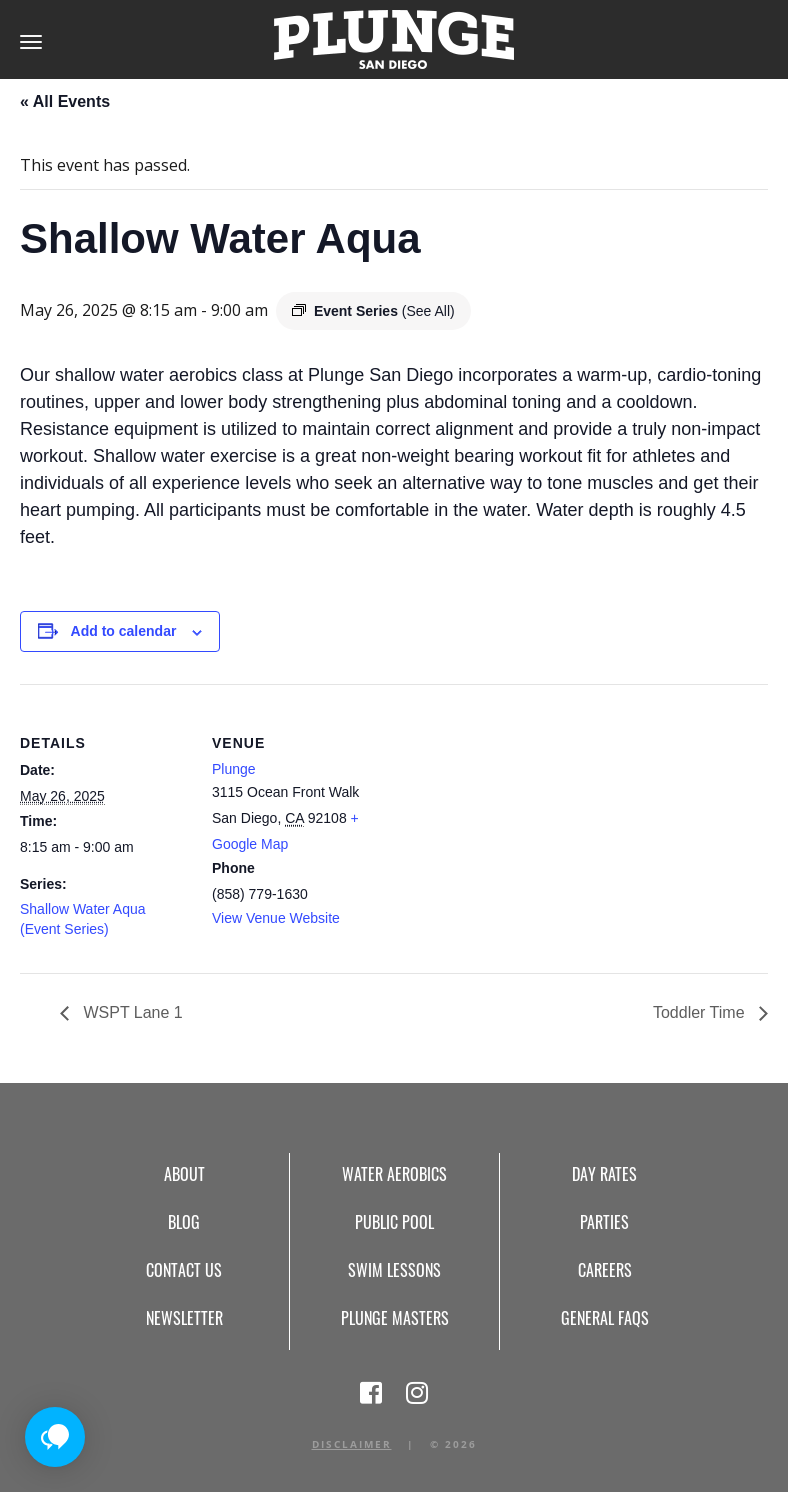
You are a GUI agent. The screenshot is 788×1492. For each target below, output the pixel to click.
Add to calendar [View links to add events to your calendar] (124, 631)
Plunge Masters (395, 1318)
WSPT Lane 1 (131, 1012)
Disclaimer (352, 1444)
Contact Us (184, 1270)
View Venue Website (276, 918)
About (184, 1174)
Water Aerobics (394, 1174)
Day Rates (604, 1174)
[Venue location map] (509, 822)
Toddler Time (701, 1012)
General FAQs (605, 1318)
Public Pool (394, 1222)
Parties (604, 1222)
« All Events (65, 101)
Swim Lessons (394, 1270)
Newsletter (184, 1318)
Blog (184, 1222)
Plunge (234, 769)
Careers (605, 1270)
